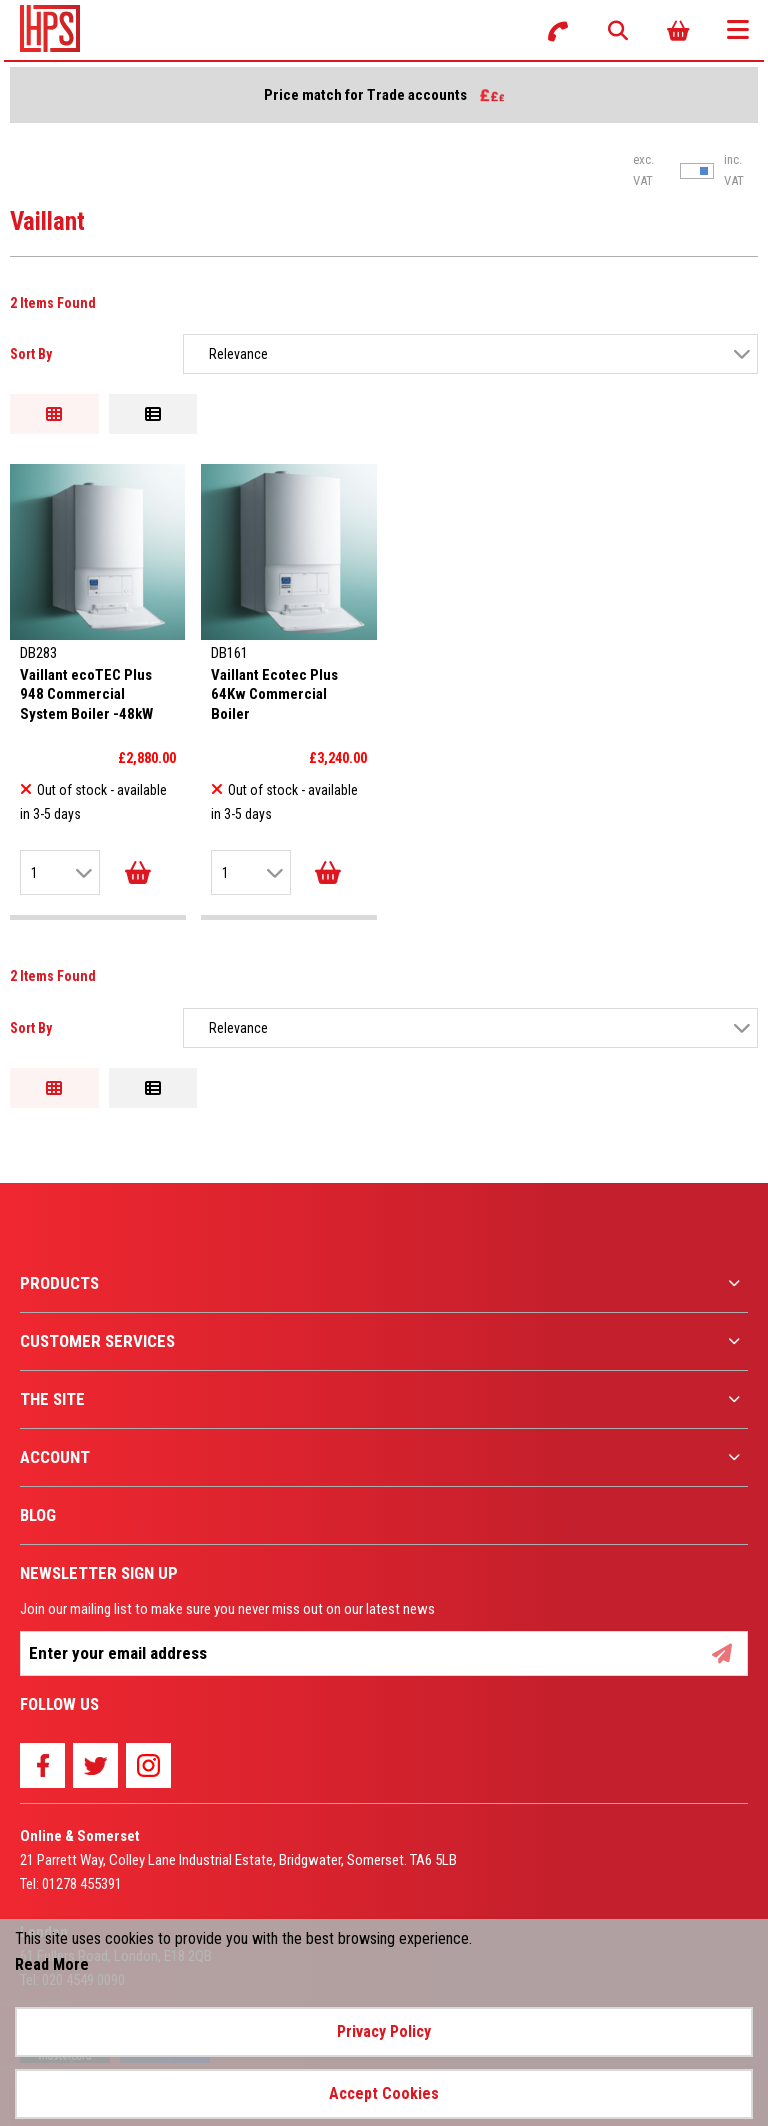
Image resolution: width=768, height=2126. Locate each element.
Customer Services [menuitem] (97, 1341)
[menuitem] (384, 1283)
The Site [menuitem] (52, 1399)
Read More (52, 1964)
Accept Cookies (384, 2093)
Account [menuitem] (55, 1457)
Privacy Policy (384, 2031)
